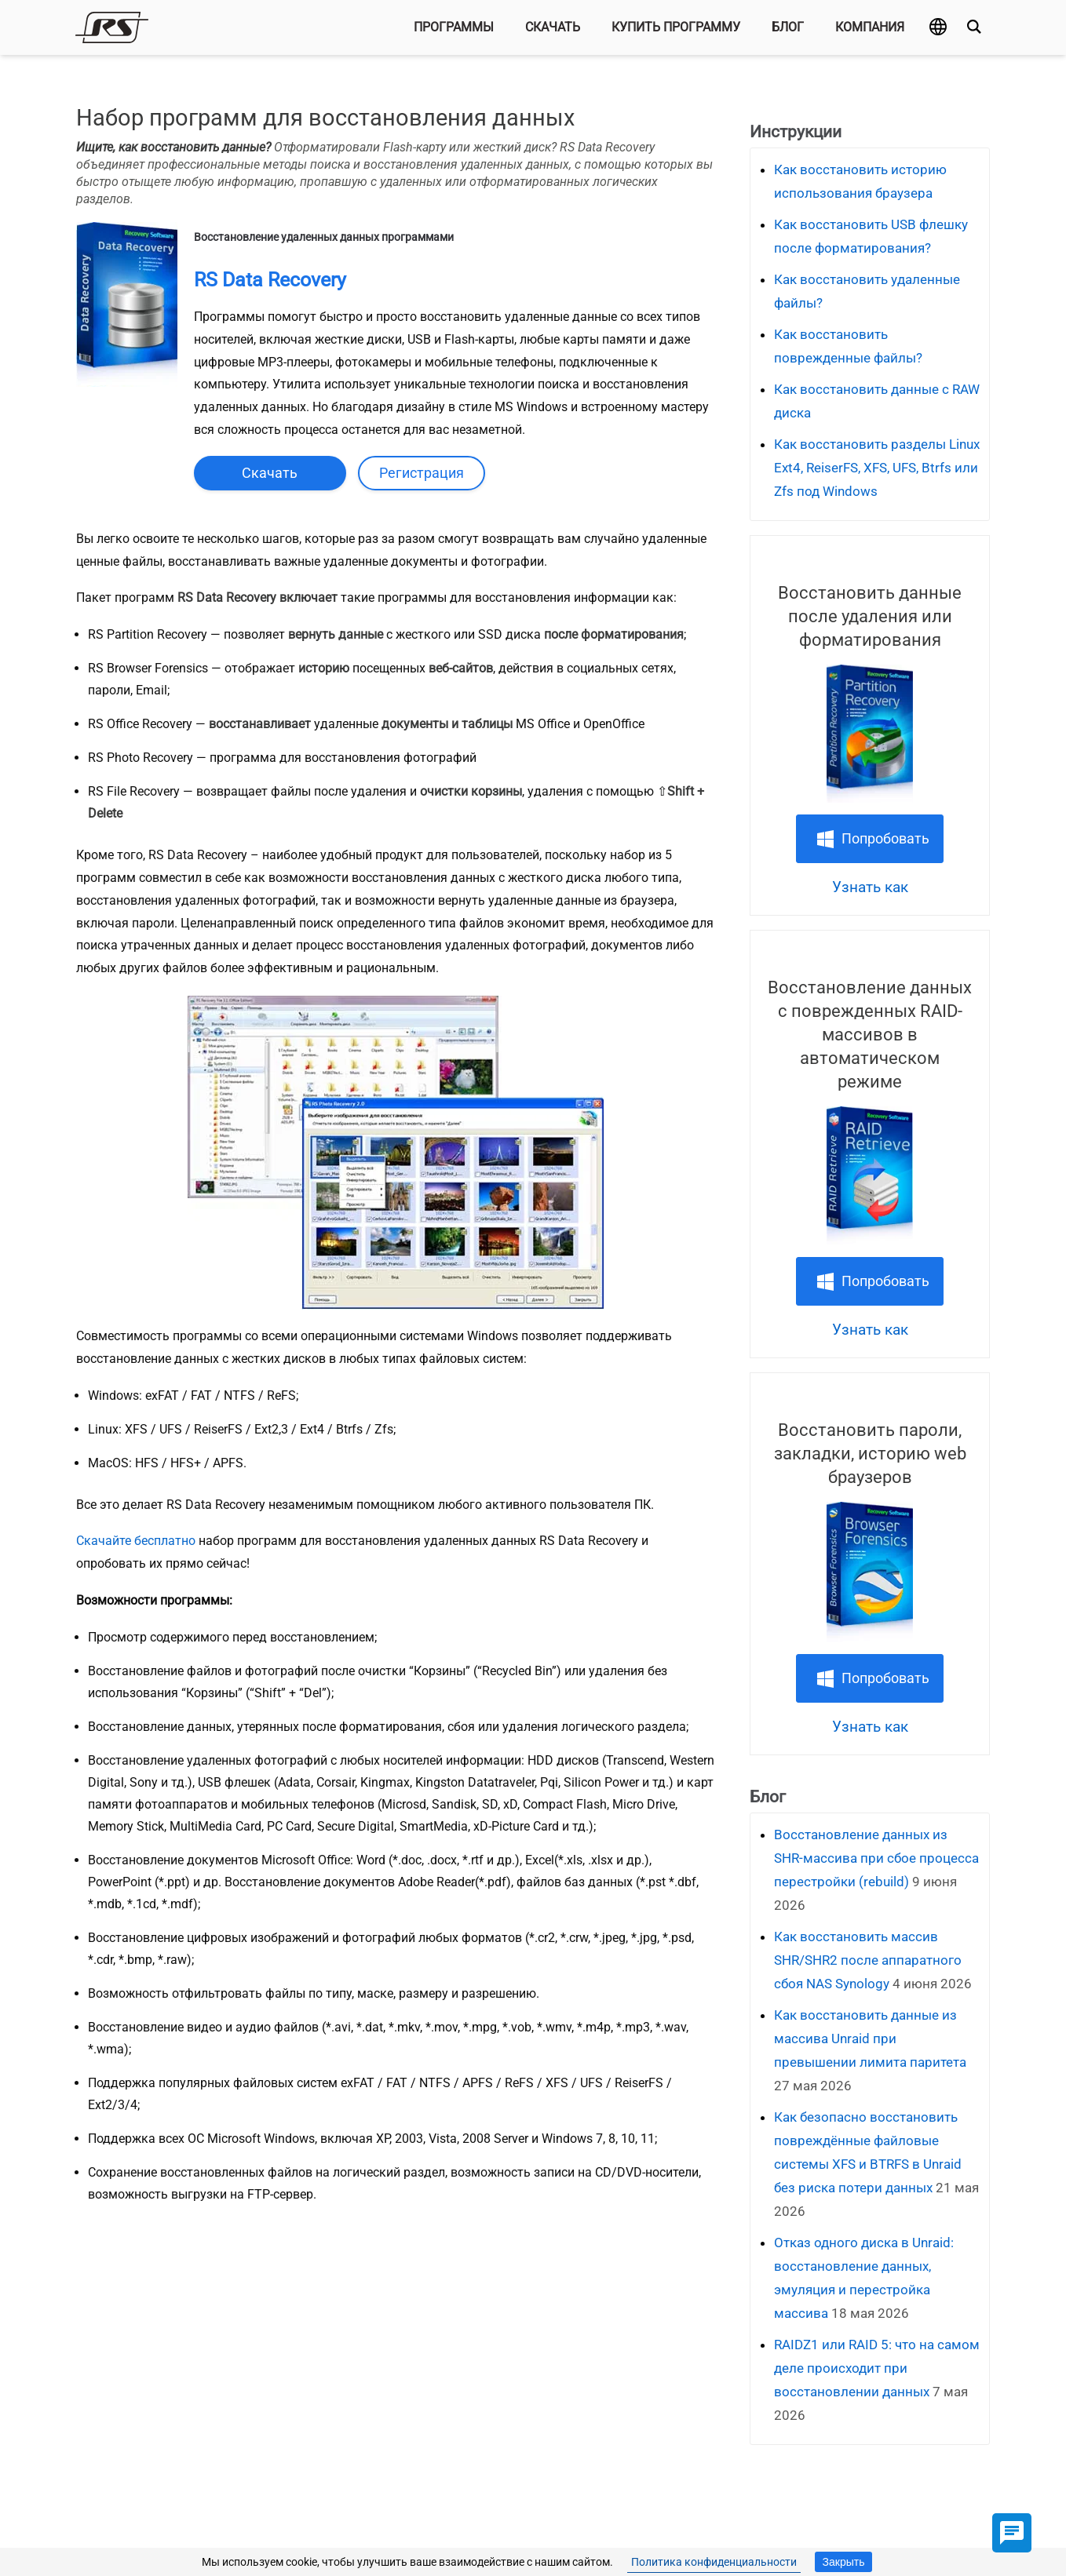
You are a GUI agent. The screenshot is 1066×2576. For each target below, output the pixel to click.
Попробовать (885, 838)
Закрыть (844, 2562)
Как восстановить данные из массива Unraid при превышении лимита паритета (870, 2038)
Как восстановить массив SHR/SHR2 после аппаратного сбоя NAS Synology (868, 1960)
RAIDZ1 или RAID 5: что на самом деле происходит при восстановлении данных (877, 2368)
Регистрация (421, 473)
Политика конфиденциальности (714, 2562)
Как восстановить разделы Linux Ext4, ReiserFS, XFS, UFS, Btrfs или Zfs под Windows (877, 467)
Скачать (552, 27)
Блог (788, 27)
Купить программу (675, 27)
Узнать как (870, 887)
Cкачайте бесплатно (135, 1540)
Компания (869, 27)
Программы (454, 27)
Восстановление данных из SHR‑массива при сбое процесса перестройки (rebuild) (876, 1858)
